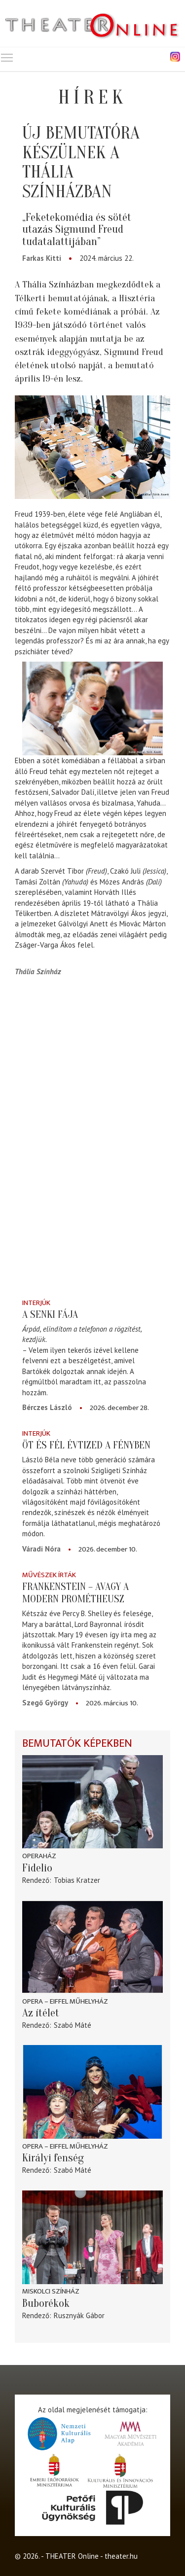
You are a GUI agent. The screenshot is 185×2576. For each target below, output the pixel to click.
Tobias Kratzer (77, 1880)
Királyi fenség (53, 2158)
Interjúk (36, 1303)
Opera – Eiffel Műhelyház (65, 2001)
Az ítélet (40, 2013)
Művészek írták (49, 1575)
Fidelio (37, 1868)
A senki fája (50, 1314)
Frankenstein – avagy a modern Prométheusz (75, 1593)
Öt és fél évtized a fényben (86, 1445)
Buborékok (46, 2303)
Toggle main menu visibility (7, 55)
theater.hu (121, 2556)
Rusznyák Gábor (79, 2315)
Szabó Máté (72, 2025)
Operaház (39, 1856)
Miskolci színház (50, 2291)
